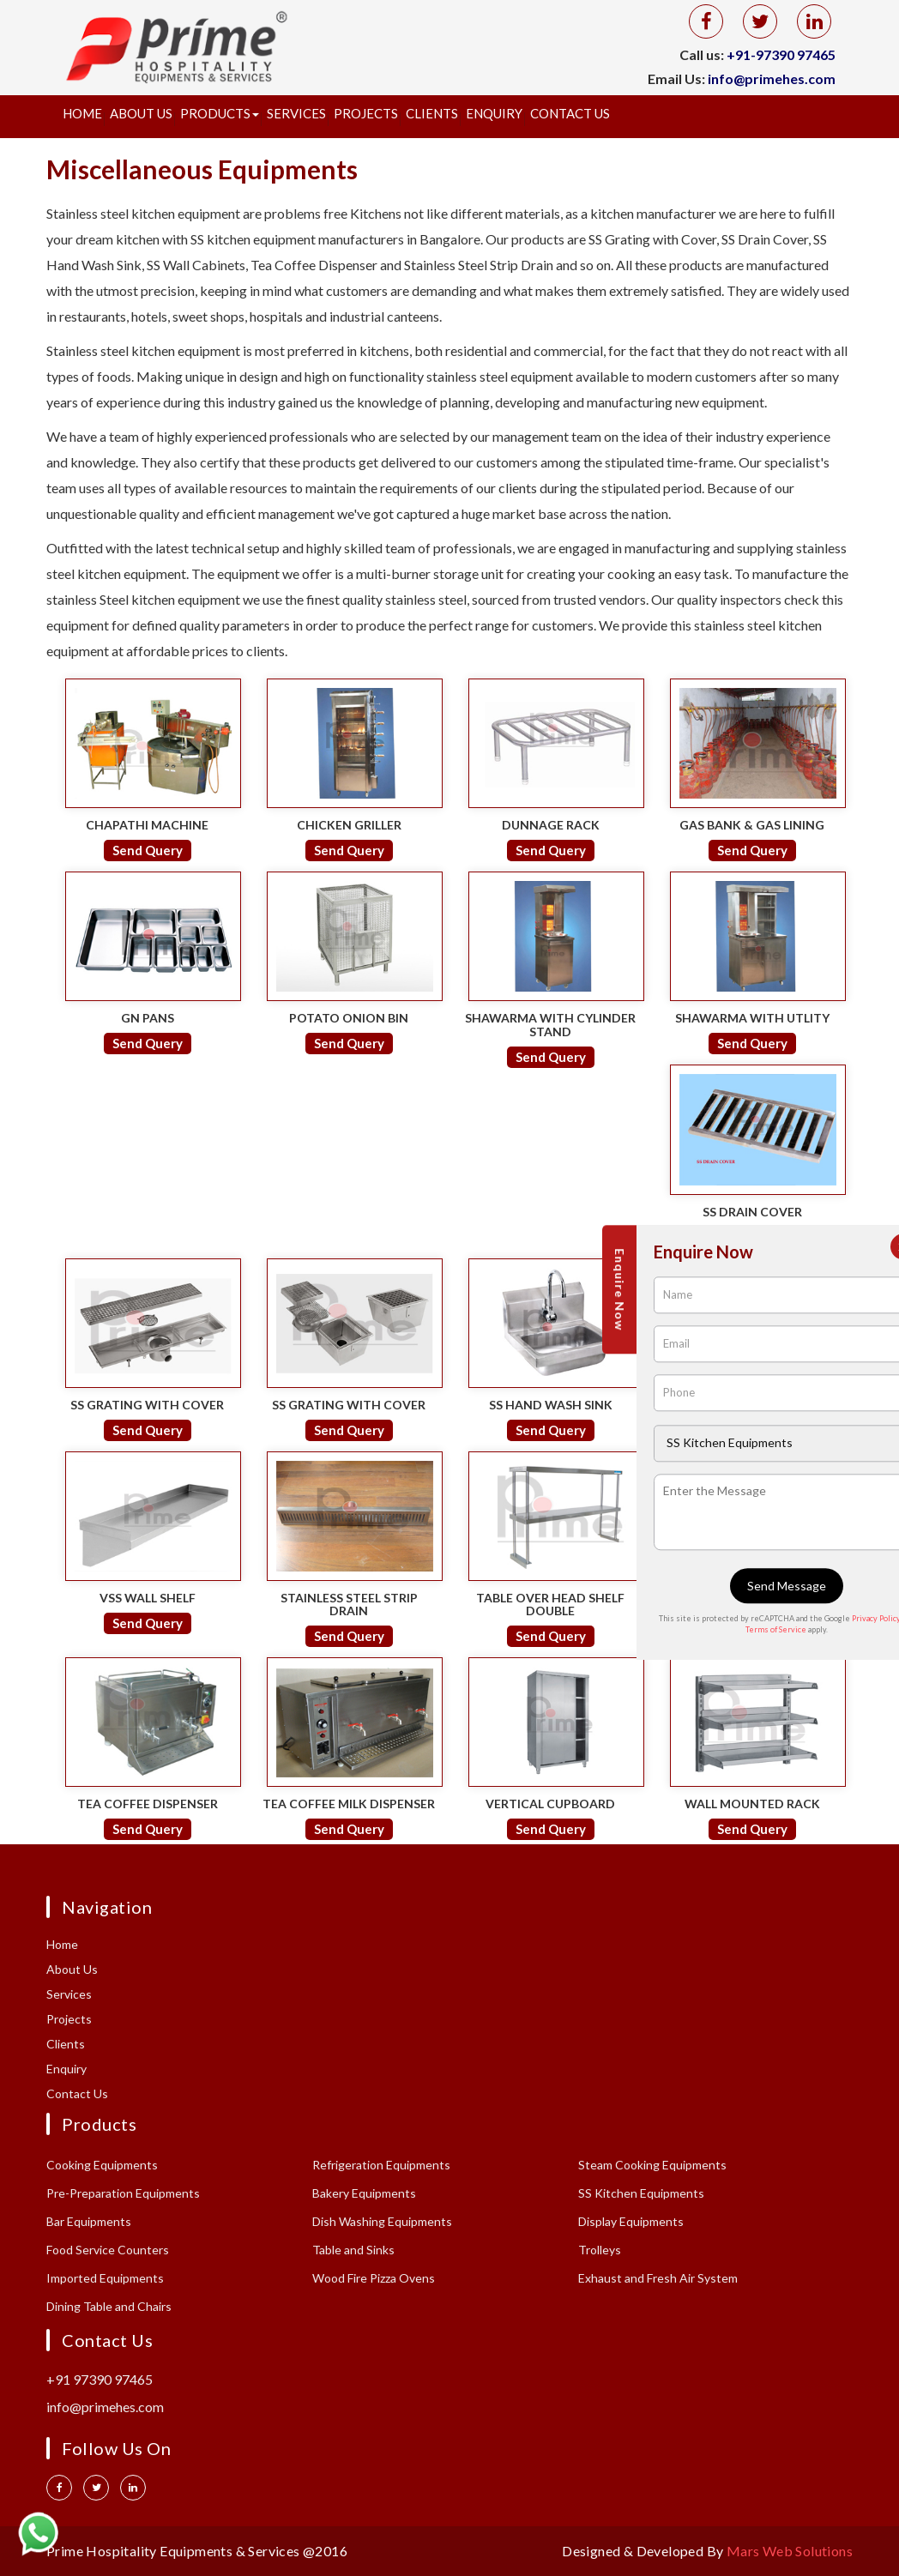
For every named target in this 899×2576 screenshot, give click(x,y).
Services (296, 113)
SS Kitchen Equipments (641, 2193)
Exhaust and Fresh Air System (658, 2278)
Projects (366, 113)
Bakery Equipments (364, 2193)
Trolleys (599, 2249)
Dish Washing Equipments (382, 2221)
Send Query (147, 850)
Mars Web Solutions (790, 2551)
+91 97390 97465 (99, 2379)
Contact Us (570, 113)
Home (82, 113)
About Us (141, 113)
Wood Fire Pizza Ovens (373, 2278)
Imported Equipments (105, 2278)
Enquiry (494, 113)
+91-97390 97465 (781, 54)
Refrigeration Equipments (381, 2164)
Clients (432, 113)
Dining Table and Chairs (109, 2306)
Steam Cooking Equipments (652, 2164)
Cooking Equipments (102, 2164)
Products (219, 113)
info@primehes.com (772, 78)
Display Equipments (631, 2221)
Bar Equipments (88, 2221)
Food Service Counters (107, 2249)
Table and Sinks (353, 2249)
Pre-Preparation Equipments (123, 2193)
